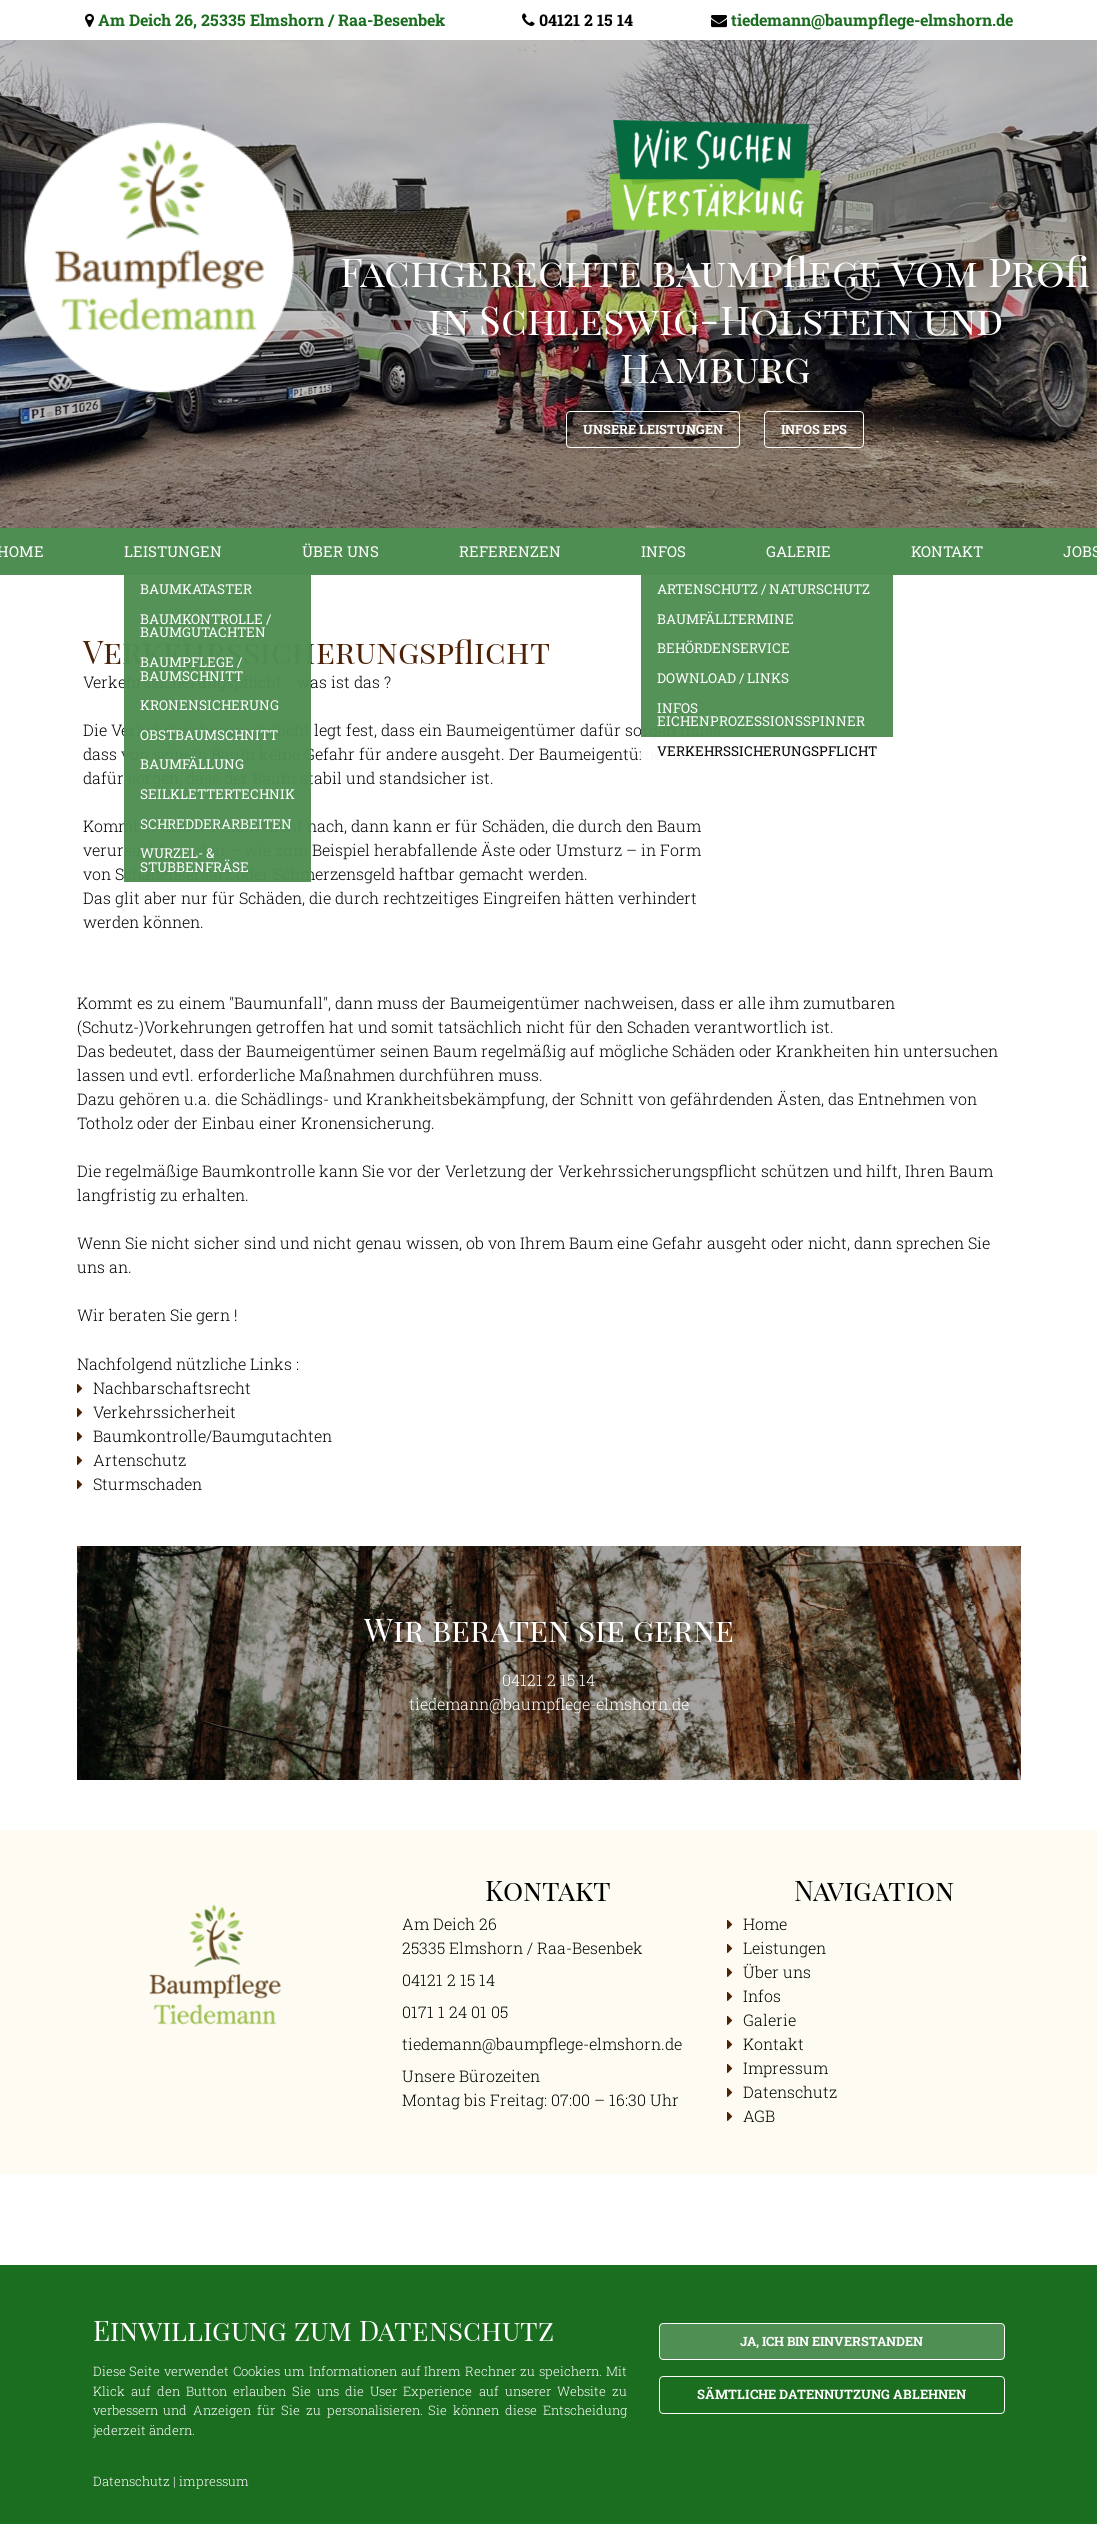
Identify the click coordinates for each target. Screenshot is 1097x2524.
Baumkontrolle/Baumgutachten (212, 1435)
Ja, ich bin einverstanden (831, 2341)
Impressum (785, 2067)
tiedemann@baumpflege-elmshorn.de (872, 19)
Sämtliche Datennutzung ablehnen (831, 2394)
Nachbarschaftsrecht (174, 1387)
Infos (663, 551)
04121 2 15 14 (586, 19)
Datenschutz (790, 2091)
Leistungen (173, 551)
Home (765, 1923)
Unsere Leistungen (653, 429)
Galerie (798, 551)
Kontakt (947, 551)
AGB (759, 2115)
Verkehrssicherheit (164, 1411)
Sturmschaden (147, 1483)
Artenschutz (139, 1459)
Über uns (340, 551)
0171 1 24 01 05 (455, 2011)
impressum (214, 2481)
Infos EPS (814, 429)
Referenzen (510, 551)
